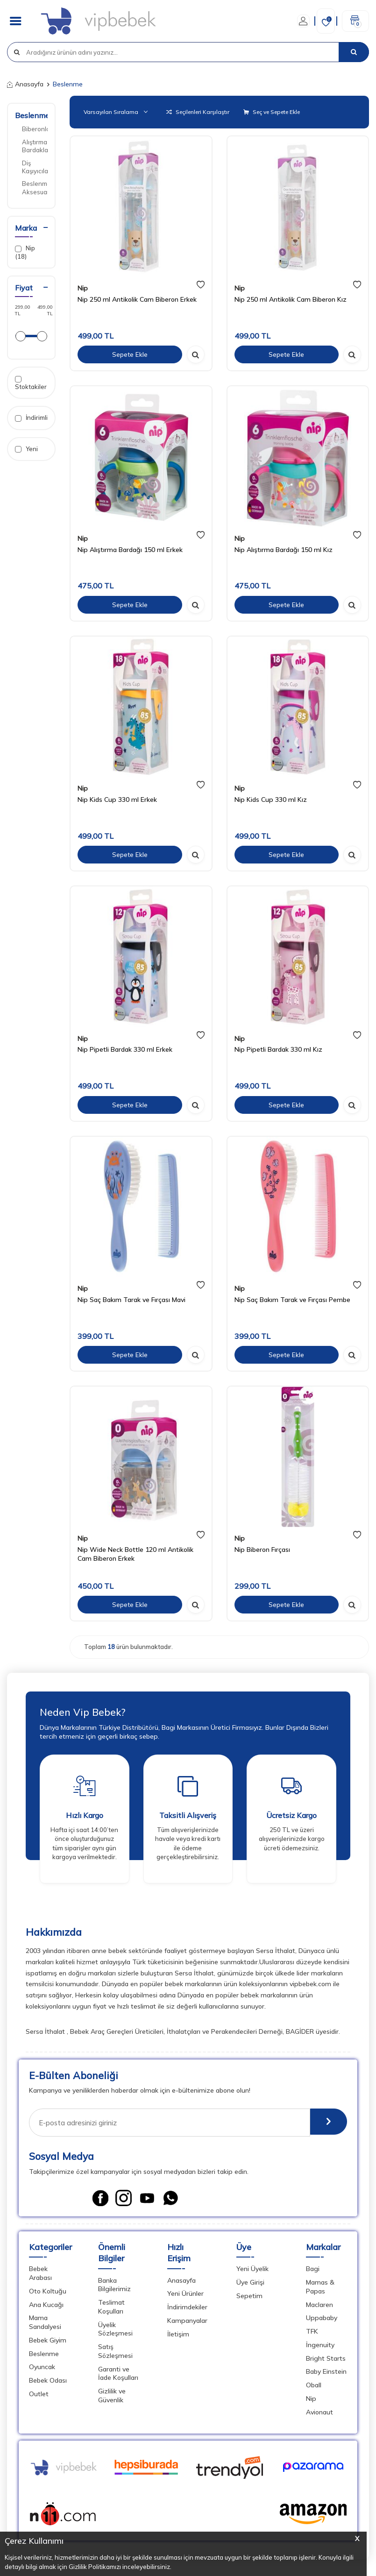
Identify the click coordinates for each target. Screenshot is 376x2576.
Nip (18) (25, 252)
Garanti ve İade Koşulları (118, 2376)
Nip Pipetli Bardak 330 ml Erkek (125, 1049)
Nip (83, 288)
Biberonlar (35, 129)
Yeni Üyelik (252, 2271)
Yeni (26, 449)
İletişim (178, 2336)
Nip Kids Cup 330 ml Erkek (117, 799)
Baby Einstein (326, 2374)
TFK (312, 2333)
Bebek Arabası (40, 2276)
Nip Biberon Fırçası (262, 1549)
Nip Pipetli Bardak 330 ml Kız (278, 1049)
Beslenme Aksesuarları (35, 187)
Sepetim (249, 2298)
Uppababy (321, 2320)
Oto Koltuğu (47, 2293)
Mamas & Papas (320, 2289)
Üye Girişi (250, 2284)
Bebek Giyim (47, 2342)
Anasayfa (25, 84)
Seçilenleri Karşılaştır (197, 111)
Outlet (39, 2396)
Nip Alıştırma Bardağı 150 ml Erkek (130, 549)
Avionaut (319, 2414)
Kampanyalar (187, 2323)
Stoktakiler (31, 383)
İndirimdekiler (187, 2309)
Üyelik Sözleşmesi (115, 2331)
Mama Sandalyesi (45, 2325)
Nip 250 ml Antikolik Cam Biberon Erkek (137, 299)
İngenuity (320, 2347)
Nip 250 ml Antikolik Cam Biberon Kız (290, 299)
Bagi (312, 2271)
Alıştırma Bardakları (35, 146)
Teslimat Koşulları (111, 2309)
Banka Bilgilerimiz (114, 2287)
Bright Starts (326, 2361)
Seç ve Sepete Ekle (271, 111)
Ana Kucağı (46, 2307)
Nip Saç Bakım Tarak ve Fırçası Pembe (292, 1299)
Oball (313, 2387)
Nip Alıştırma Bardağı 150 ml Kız (283, 549)
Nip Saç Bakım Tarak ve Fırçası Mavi (131, 1299)
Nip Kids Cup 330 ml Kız (270, 799)
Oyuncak (42, 2369)
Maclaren (319, 2307)
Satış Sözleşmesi (115, 2353)
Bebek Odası (48, 2382)
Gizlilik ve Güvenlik (112, 2397)
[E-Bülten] (325, 2123)
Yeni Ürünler (185, 2296)
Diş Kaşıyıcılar (35, 167)
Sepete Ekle (130, 354)
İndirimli (31, 418)
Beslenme (32, 115)
